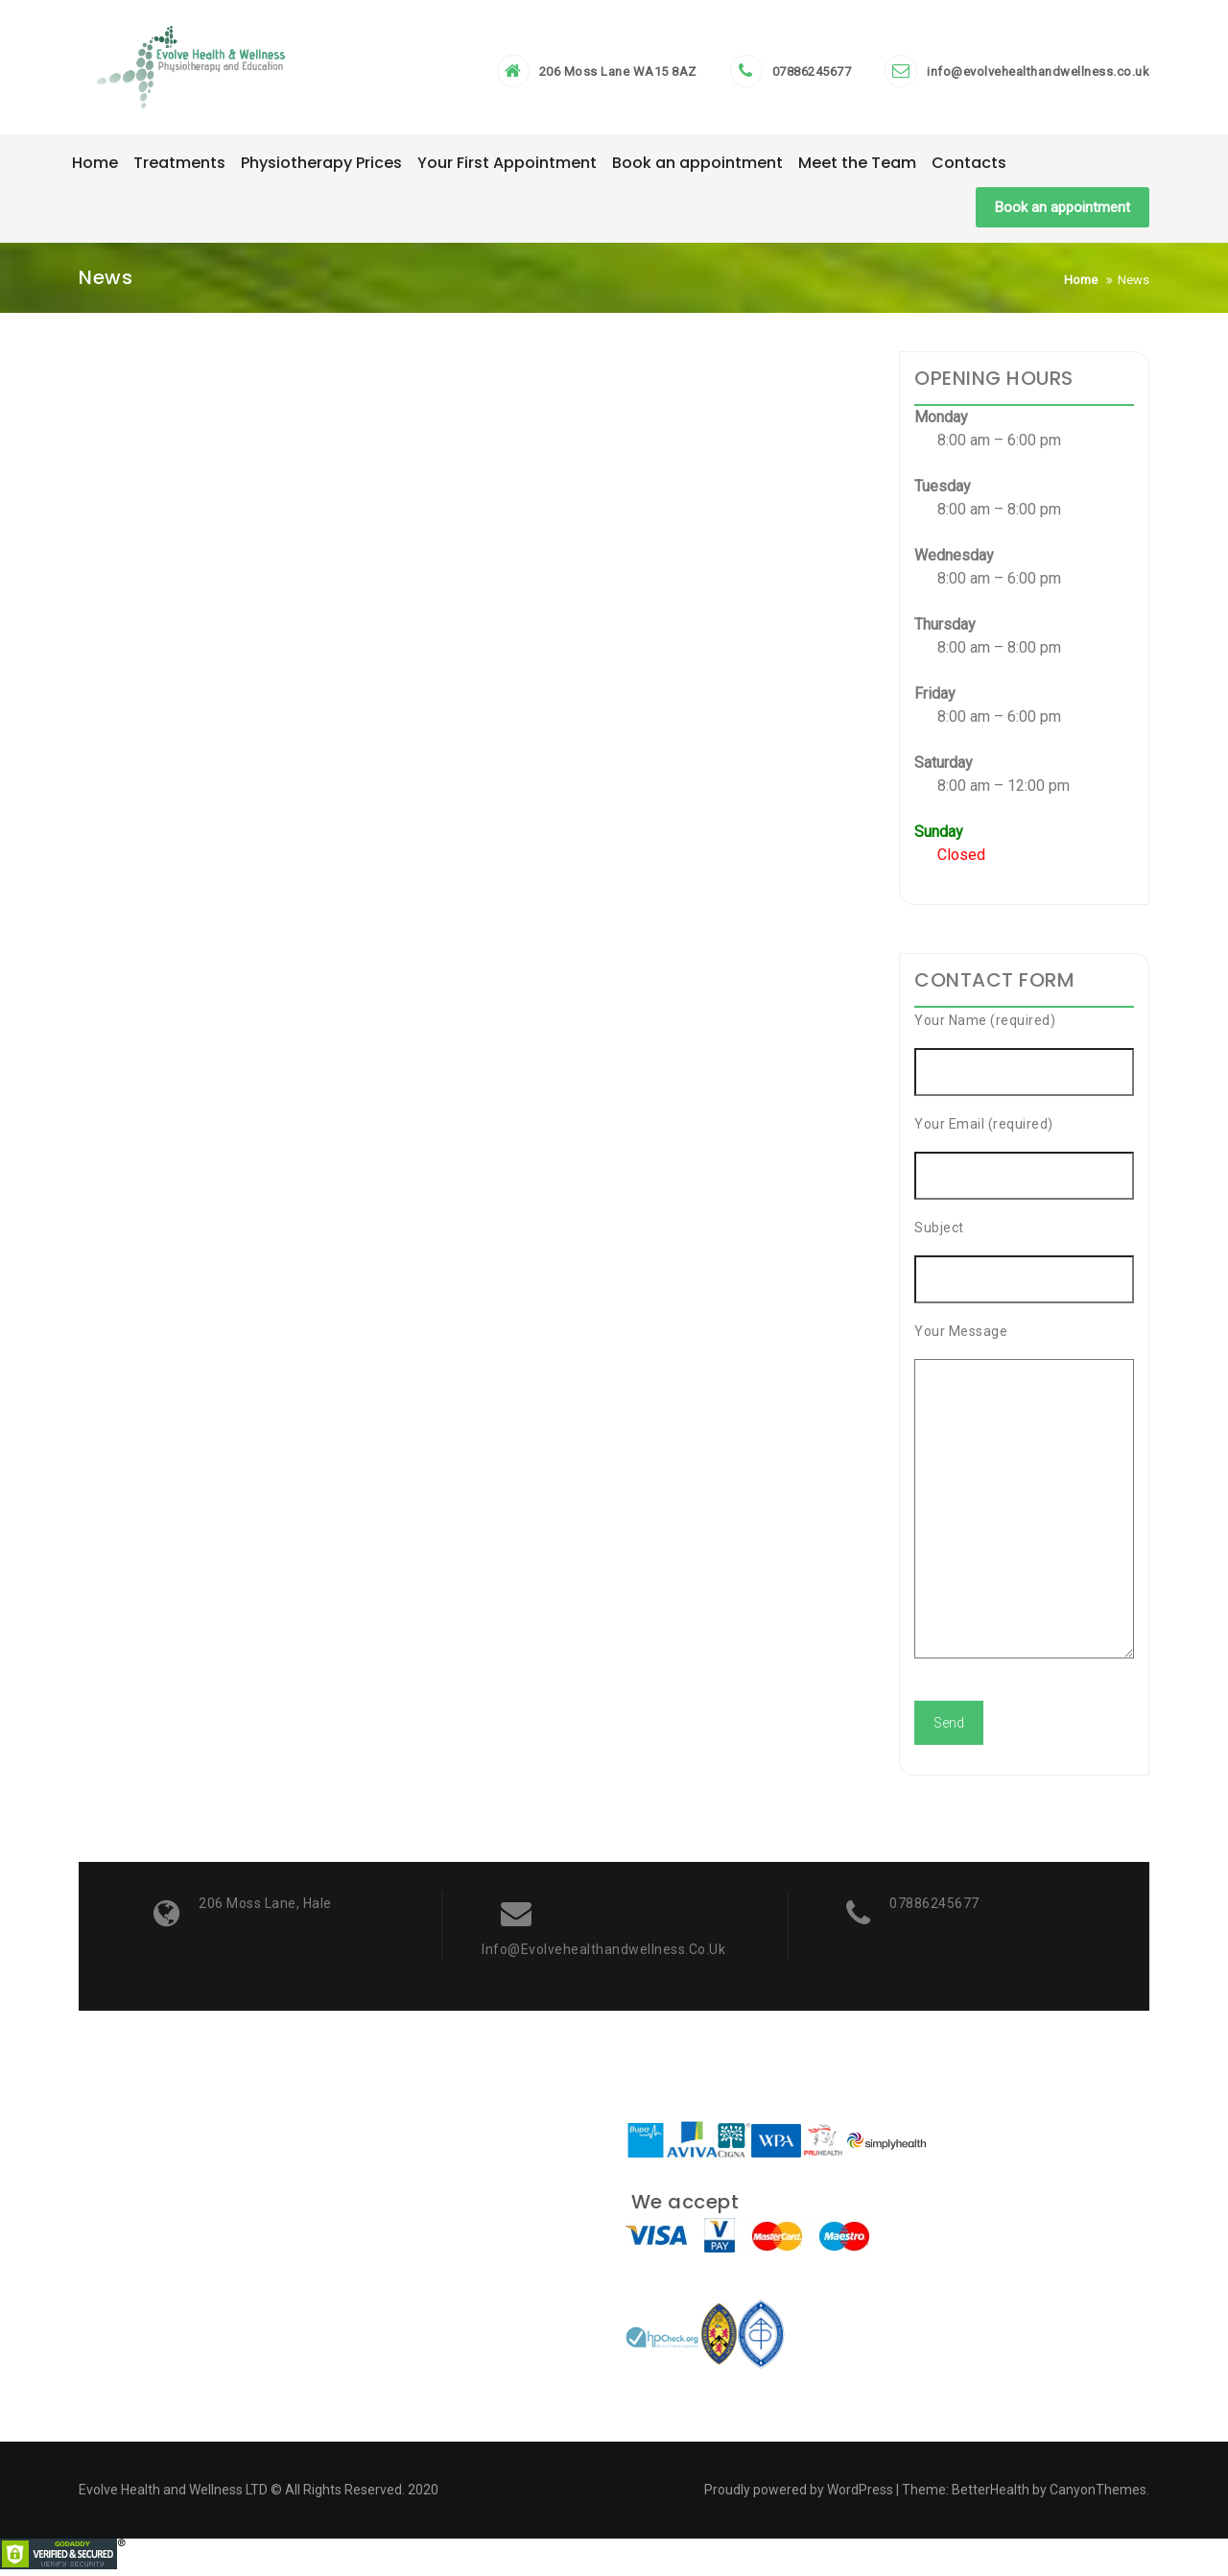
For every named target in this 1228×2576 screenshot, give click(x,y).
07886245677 (812, 75)
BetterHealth (990, 2496)
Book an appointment (1062, 213)
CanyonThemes (1098, 2496)
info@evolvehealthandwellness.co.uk (1038, 75)
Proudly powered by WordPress (798, 2496)
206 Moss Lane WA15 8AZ (618, 75)
